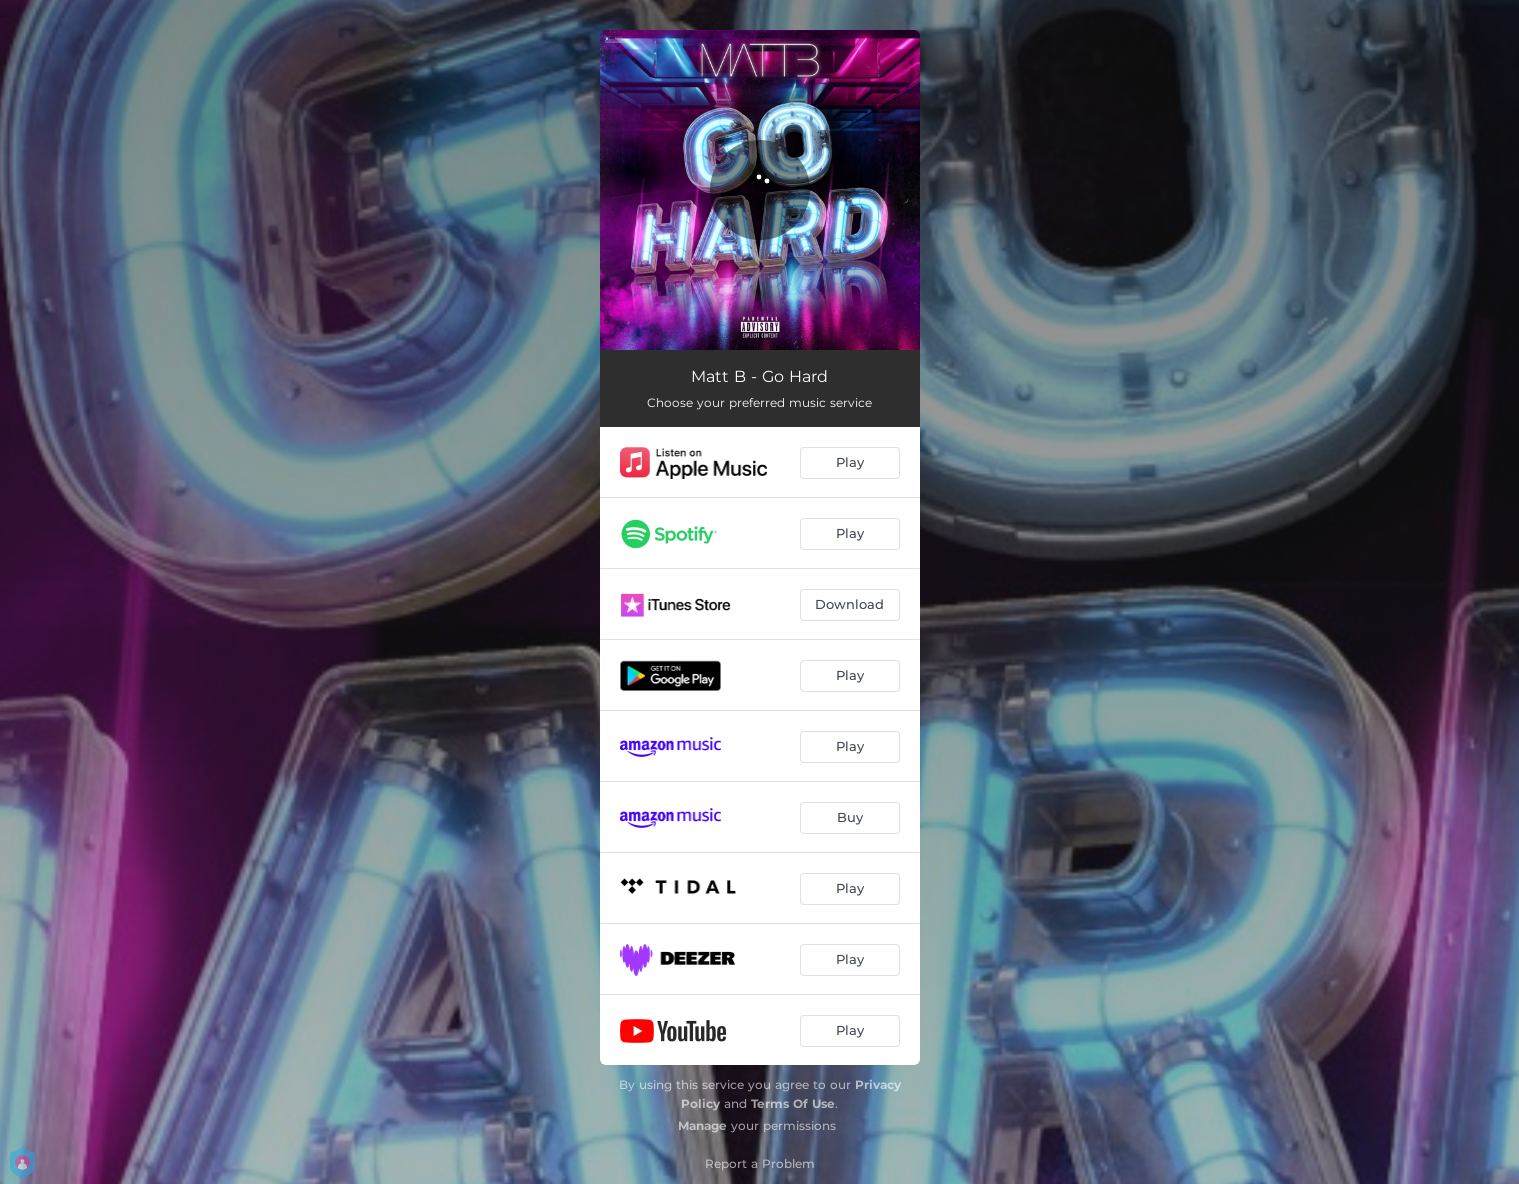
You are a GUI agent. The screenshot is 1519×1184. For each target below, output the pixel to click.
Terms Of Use (793, 1103)
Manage (702, 1125)
